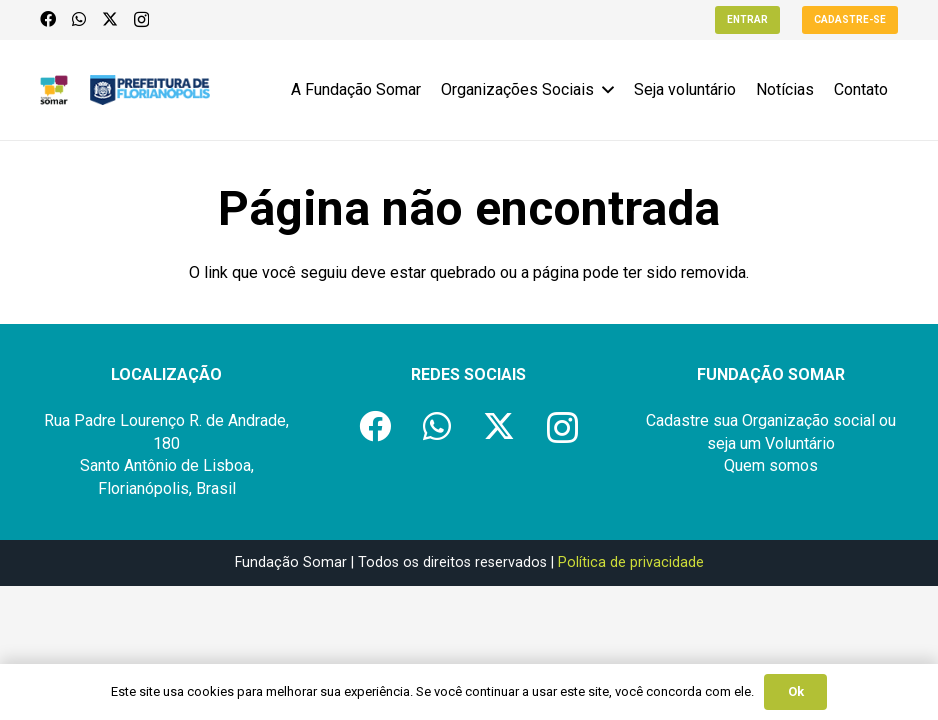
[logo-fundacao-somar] (54, 90)
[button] (604, 90)
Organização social (808, 420)
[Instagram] (141, 20)
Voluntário (800, 443)
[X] (110, 19)
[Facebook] (48, 19)
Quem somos (771, 465)
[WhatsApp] (79, 19)
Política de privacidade (631, 562)
